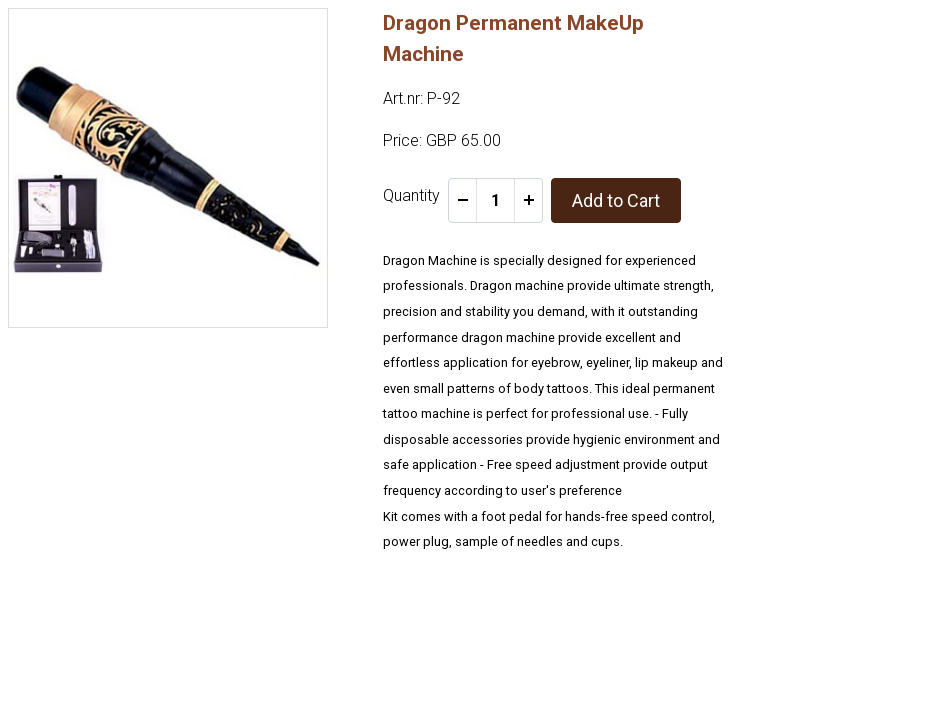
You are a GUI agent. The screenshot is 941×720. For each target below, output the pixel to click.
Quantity (411, 195)
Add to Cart (616, 200)
